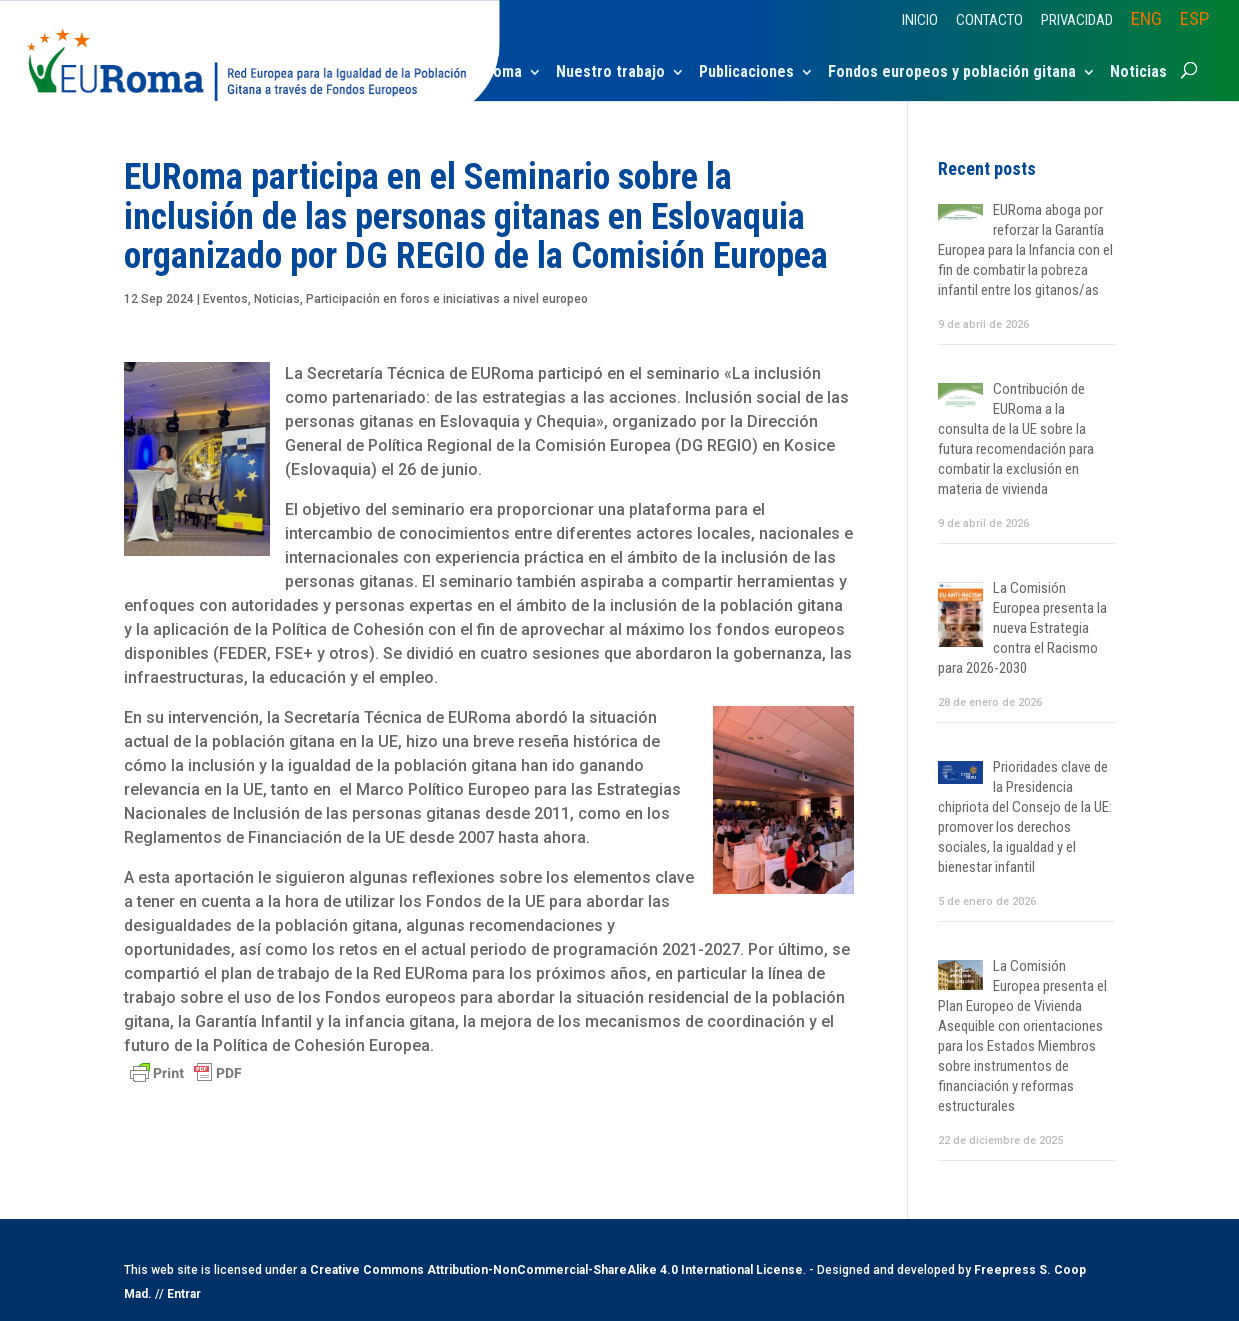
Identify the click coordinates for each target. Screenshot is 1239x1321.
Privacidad (1077, 21)
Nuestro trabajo (610, 73)
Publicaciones (746, 73)
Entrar (184, 1294)
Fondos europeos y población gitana (952, 73)
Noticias (1138, 73)
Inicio (920, 21)
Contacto (989, 21)
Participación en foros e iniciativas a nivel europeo (447, 299)
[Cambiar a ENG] (1146, 25)
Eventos (225, 299)
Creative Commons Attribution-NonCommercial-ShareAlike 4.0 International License (556, 1270)
